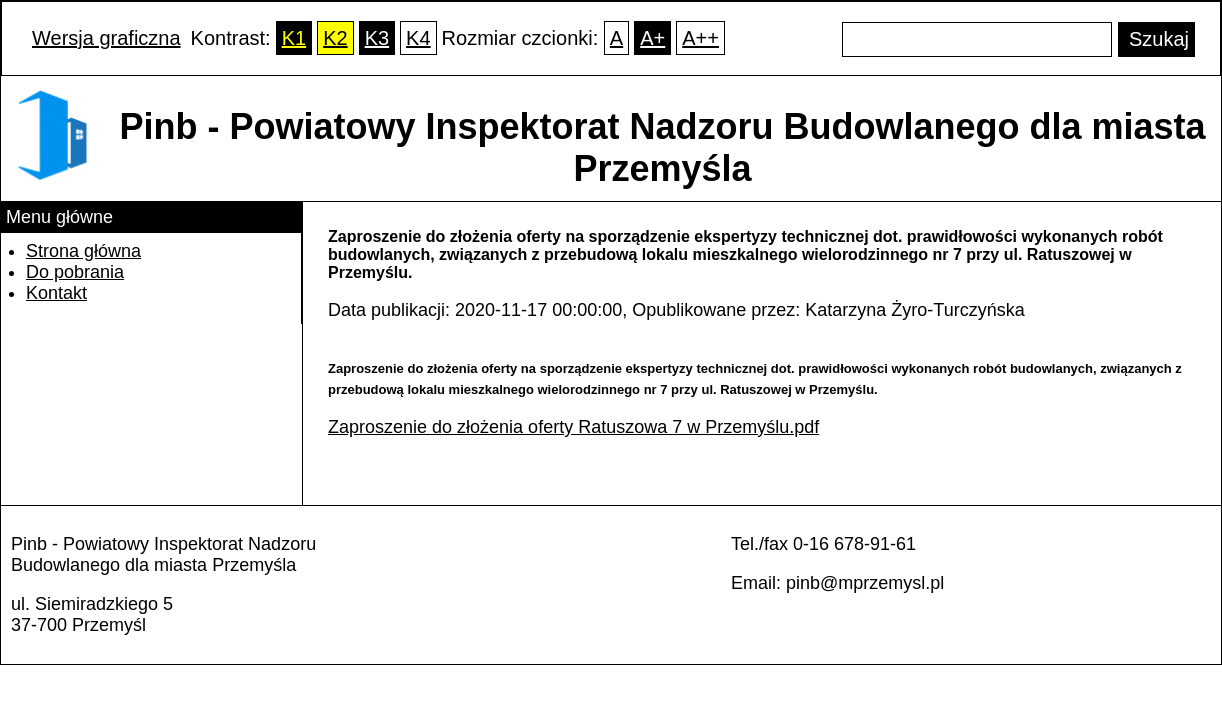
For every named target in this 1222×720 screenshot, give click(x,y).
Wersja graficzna (106, 38)
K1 (294, 38)
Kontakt (56, 293)
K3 (377, 38)
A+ (652, 38)
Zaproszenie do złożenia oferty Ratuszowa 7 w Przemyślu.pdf (573, 427)
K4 (418, 38)
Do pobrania (75, 272)
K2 (335, 38)
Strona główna (83, 251)
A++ (700, 38)
